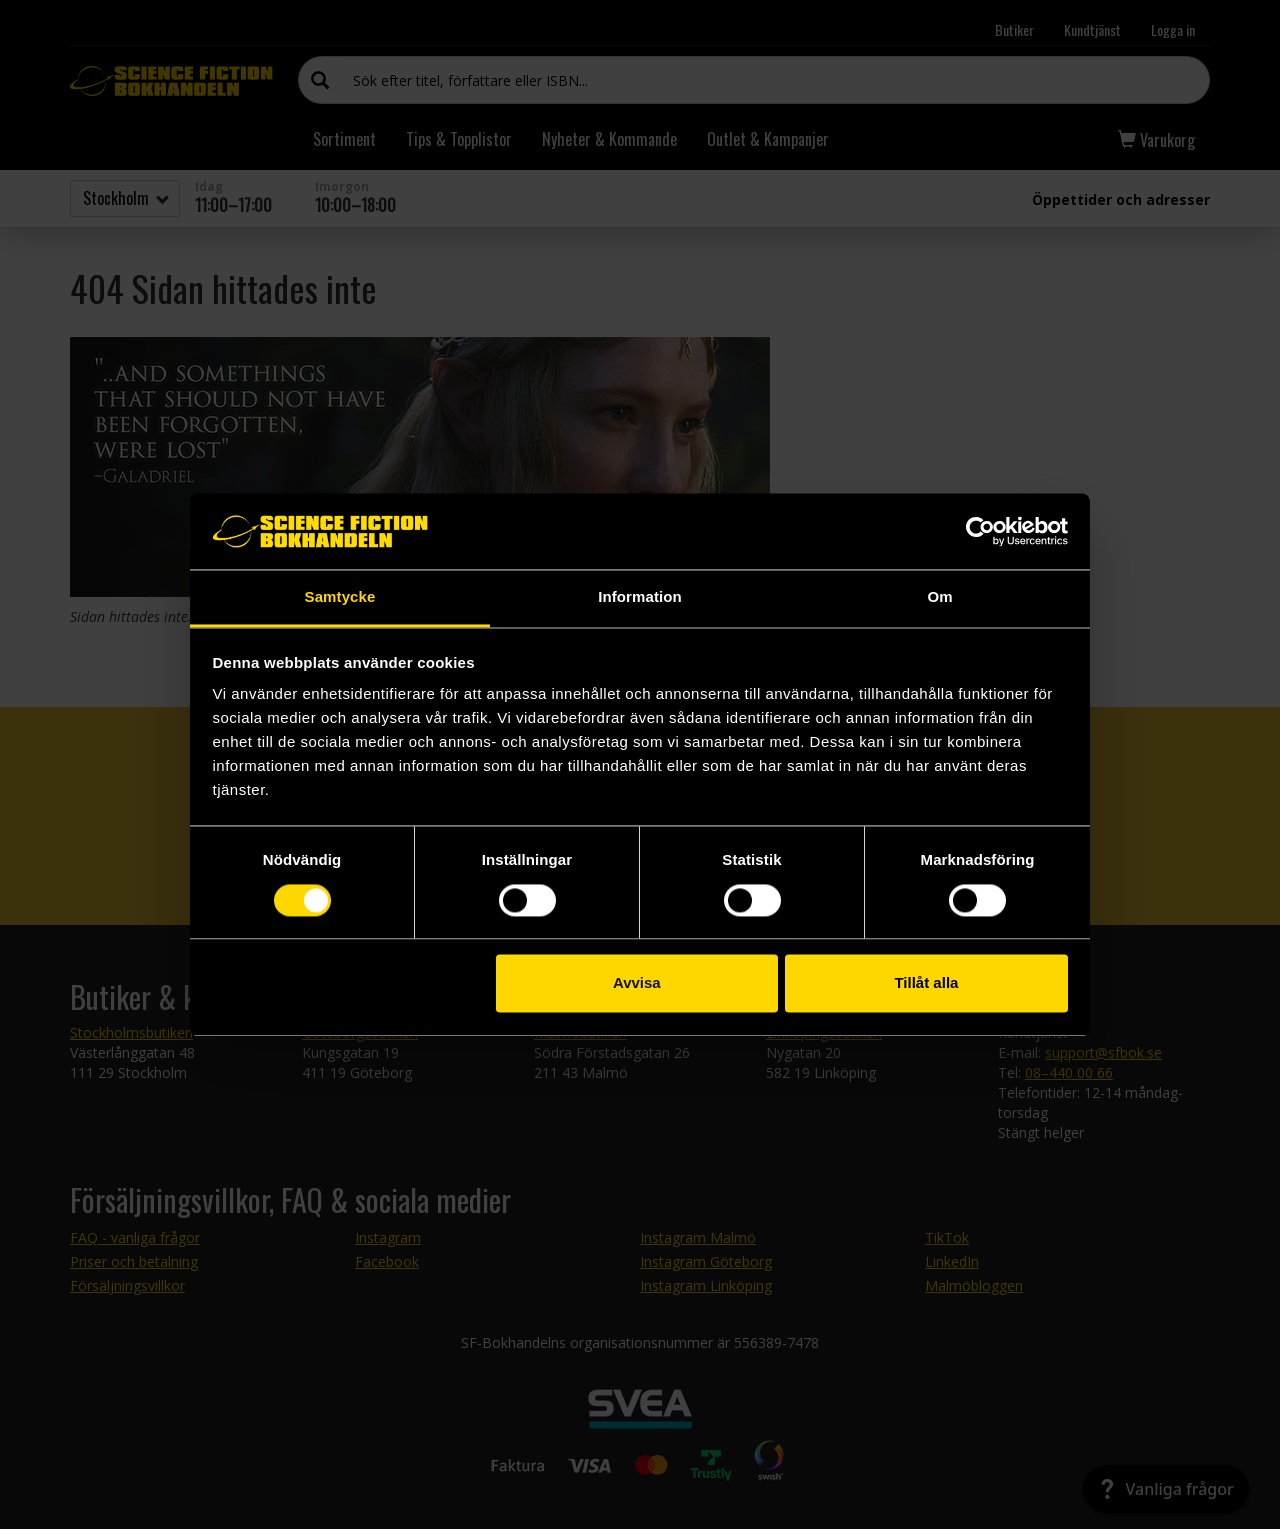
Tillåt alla (926, 983)
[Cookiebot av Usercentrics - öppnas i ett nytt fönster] (980, 531)
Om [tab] (939, 597)
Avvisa (637, 983)
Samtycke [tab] (340, 597)
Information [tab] (640, 597)
